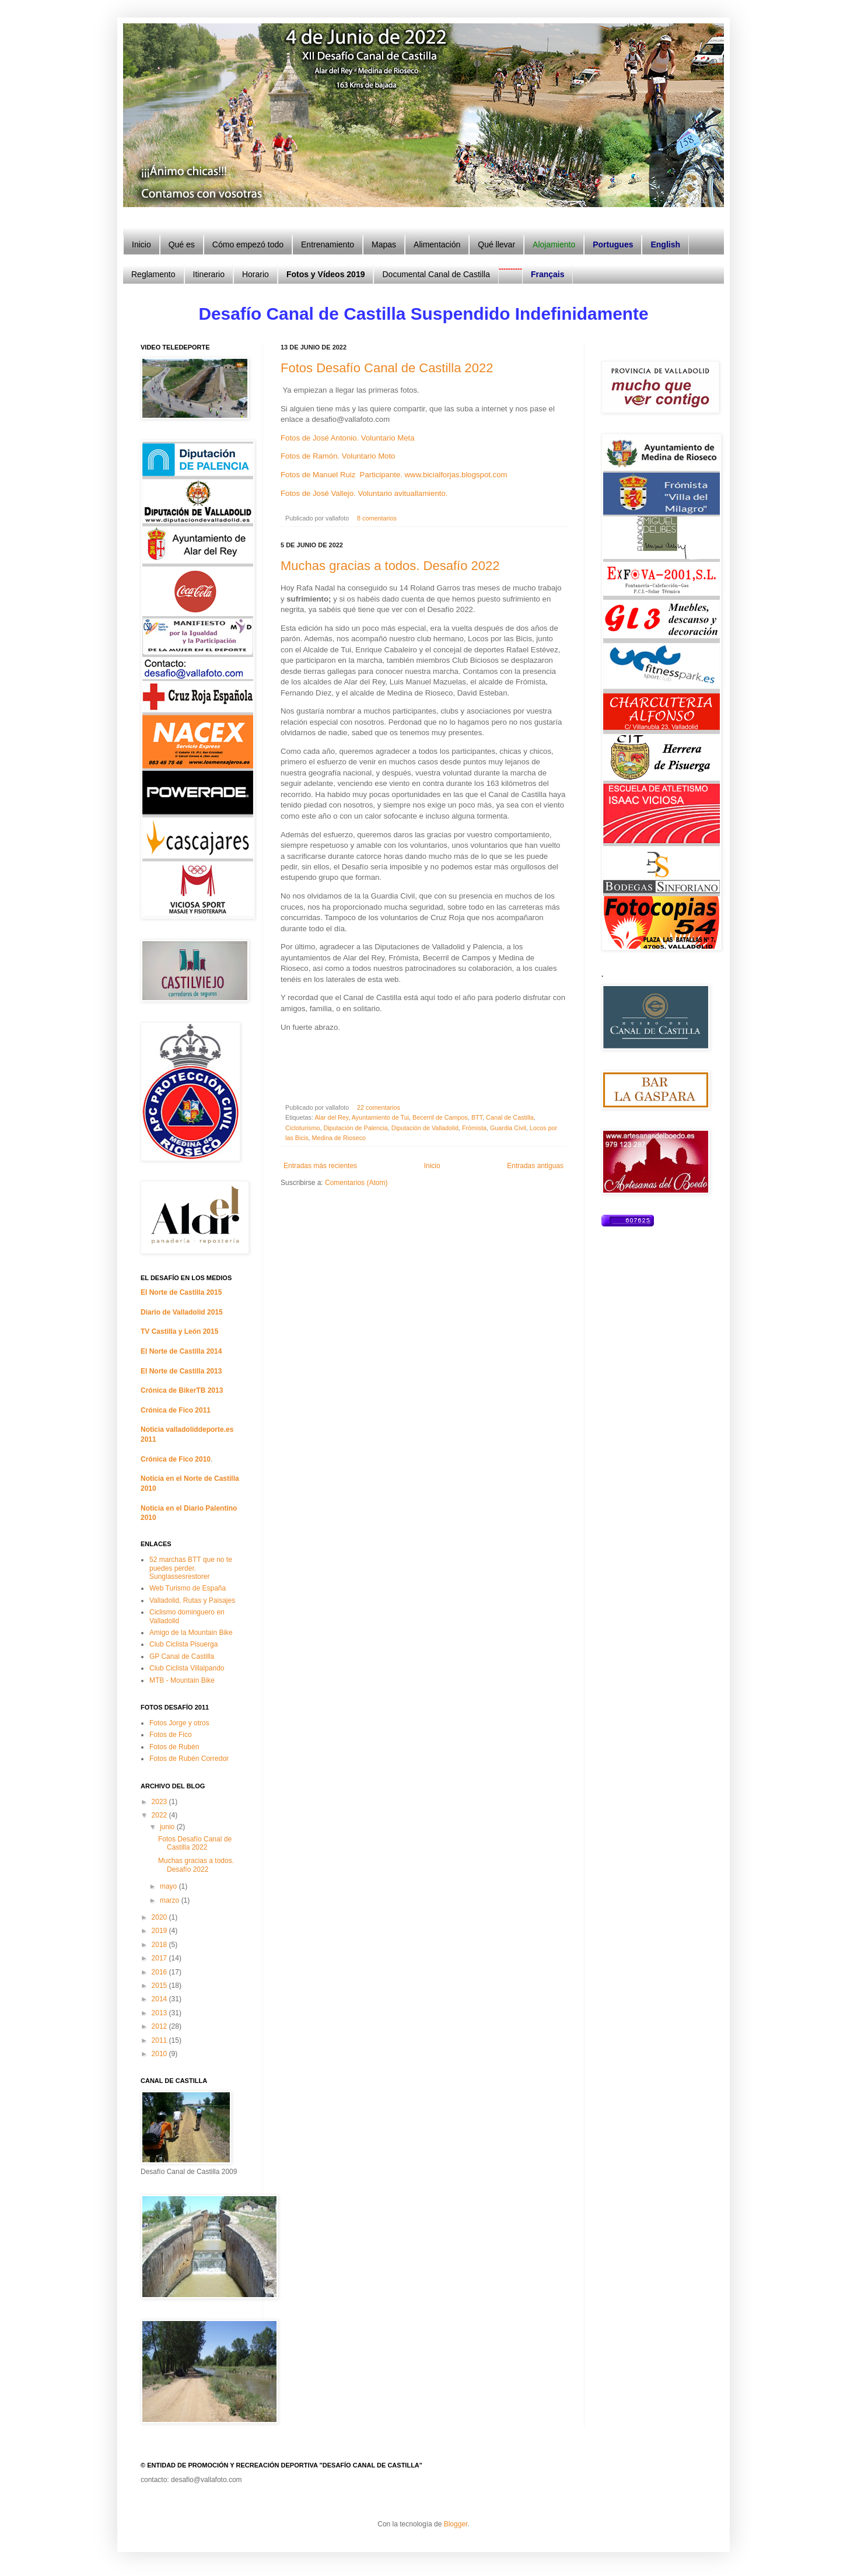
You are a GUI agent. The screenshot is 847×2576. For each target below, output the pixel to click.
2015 (160, 1985)
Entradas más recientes (320, 1166)
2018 (160, 1945)
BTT (476, 1117)
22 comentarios (378, 1107)
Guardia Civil (508, 1127)
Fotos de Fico (170, 1735)
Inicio (432, 1166)
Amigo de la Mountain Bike (191, 1632)
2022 (160, 1815)
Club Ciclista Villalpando (187, 1668)
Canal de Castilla (510, 1117)
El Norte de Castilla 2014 (181, 1351)
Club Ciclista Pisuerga (183, 1644)
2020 (160, 1917)
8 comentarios (377, 518)
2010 (160, 2054)
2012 (160, 2026)
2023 (160, 1802)
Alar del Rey (331, 1117)
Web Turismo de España (187, 1588)
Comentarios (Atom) (356, 1183)
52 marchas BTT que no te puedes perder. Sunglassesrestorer (190, 1568)
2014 (160, 1999)
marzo (170, 1900)
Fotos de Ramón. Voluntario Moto (338, 456)
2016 (160, 1972)
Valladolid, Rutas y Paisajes (192, 1600)
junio (168, 1827)
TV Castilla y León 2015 (179, 1331)
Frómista (474, 1127)
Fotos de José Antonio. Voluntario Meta (347, 438)
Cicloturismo (302, 1127)
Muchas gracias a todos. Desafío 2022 (390, 565)
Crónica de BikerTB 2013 (182, 1390)
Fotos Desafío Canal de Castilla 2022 (387, 368)
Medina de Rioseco (339, 1137)
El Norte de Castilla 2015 (181, 1292)
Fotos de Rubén (174, 1747)
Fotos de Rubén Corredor (189, 1758)
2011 (160, 2040)
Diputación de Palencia (355, 1127)
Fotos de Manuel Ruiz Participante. (341, 474)
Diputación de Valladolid (425, 1127)
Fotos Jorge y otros (179, 1723)
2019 (160, 1931)
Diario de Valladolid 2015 (182, 1312)
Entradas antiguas (535, 1166)
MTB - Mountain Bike (182, 1680)
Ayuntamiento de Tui (380, 1117)
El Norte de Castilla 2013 (181, 1371)
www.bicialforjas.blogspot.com (456, 474)
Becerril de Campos (440, 1117)
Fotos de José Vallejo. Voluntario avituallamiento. (364, 493)
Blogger (456, 2524)
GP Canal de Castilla (181, 1656)
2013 (160, 2013)
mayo (169, 1886)
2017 (160, 1958)
